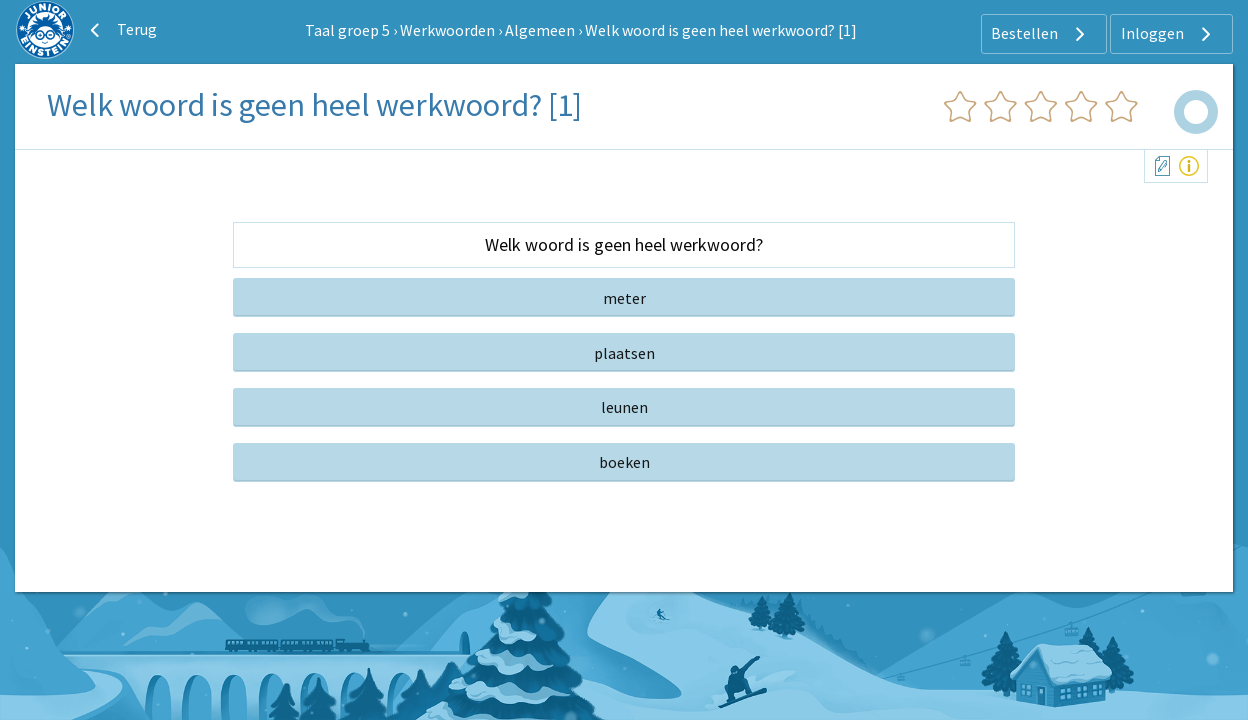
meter (624, 298)
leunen (624, 407)
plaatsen (624, 353)
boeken (624, 462)
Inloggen (1168, 34)
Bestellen (1040, 34)
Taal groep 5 (347, 30)
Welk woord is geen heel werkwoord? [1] (721, 30)
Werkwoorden (447, 30)
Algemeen (540, 30)
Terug (121, 30)
